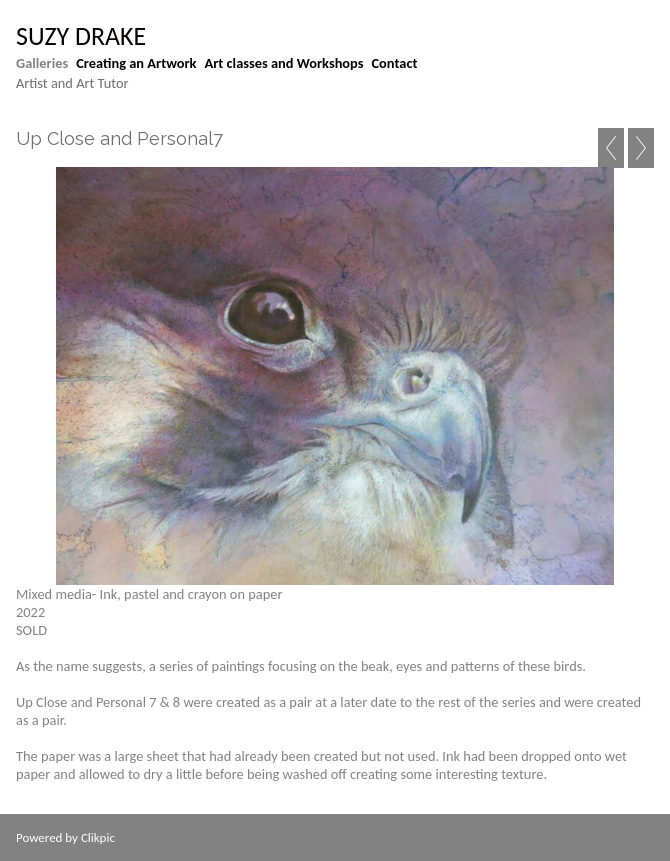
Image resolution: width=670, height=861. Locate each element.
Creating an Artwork (136, 63)
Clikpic (98, 837)
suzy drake (81, 36)
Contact (395, 63)
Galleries (42, 63)
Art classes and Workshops (284, 63)
